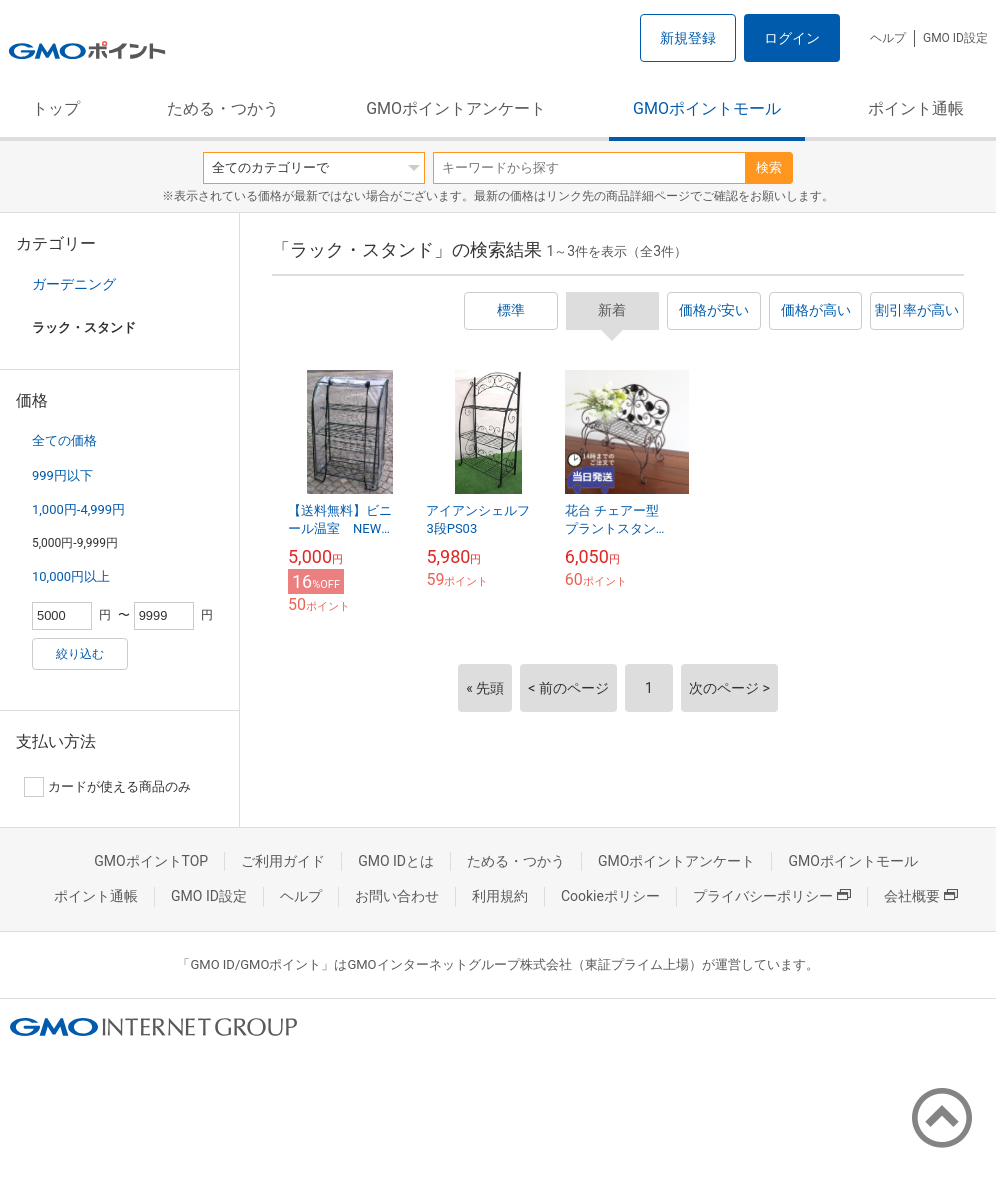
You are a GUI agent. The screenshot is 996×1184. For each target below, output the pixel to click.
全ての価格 (64, 440)
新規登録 (688, 38)
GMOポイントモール (707, 108)
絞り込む (80, 654)
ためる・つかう (223, 108)
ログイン (792, 38)
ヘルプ (888, 38)
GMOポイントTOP (151, 861)
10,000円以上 (71, 576)
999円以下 (62, 475)
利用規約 (500, 896)
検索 (769, 167)
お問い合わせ (397, 896)
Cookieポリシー (610, 896)
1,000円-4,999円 (78, 509)
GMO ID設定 (955, 38)
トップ (56, 108)
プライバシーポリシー (772, 896)
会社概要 (921, 896)
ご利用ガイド (283, 861)
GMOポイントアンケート (456, 108)
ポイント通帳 (916, 108)
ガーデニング (74, 284)
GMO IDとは (396, 861)
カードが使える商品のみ (107, 787)
